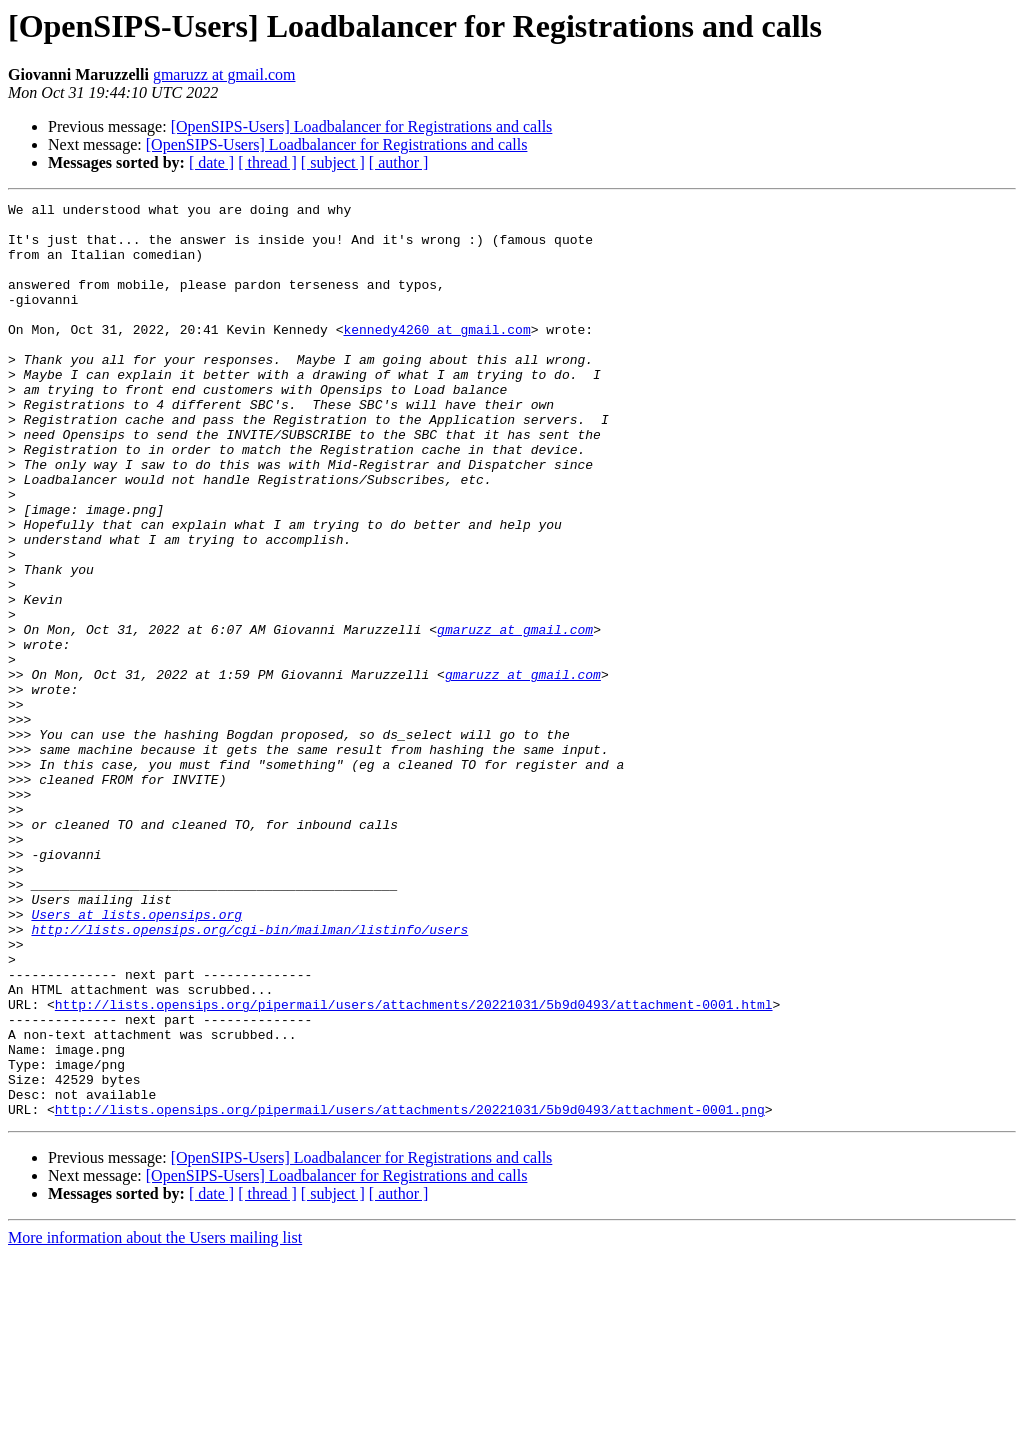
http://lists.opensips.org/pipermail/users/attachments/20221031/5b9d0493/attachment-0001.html (414, 1166)
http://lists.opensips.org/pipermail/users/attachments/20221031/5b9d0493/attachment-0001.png (410, 1292)
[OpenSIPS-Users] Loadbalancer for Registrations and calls (362, 126)
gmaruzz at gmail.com (224, 74)
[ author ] (399, 162)
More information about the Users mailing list (155, 1420)
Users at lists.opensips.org (136, 1058)
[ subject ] (333, 162)
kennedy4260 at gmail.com (436, 356)
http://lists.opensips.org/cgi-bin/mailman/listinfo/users (249, 1076)
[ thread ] (267, 162)
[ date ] (211, 162)
